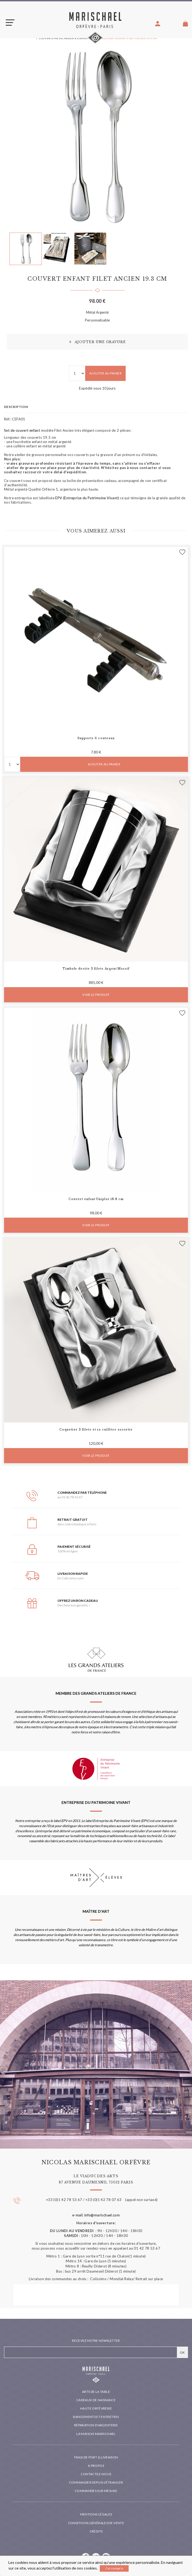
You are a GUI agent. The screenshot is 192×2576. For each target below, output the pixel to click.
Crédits (96, 2531)
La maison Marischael (95, 2434)
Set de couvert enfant (22, 430)
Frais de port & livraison (96, 2457)
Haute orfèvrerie (96, 2408)
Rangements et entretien (96, 2417)
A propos (96, 2466)
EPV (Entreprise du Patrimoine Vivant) (87, 498)
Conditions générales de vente (96, 2523)
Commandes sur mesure (96, 2491)
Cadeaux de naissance (96, 2400)
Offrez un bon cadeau (77, 1601)
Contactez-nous (96, 2474)
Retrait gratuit (72, 1520)
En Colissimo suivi (70, 1578)
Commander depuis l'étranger (96, 2482)
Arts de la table (96, 2392)
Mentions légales (96, 2514)
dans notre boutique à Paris (77, 1524)
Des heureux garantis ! (73, 1605)
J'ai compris (114, 2568)
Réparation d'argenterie (96, 2425)
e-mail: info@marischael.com (96, 2215)
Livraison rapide (72, 1574)
